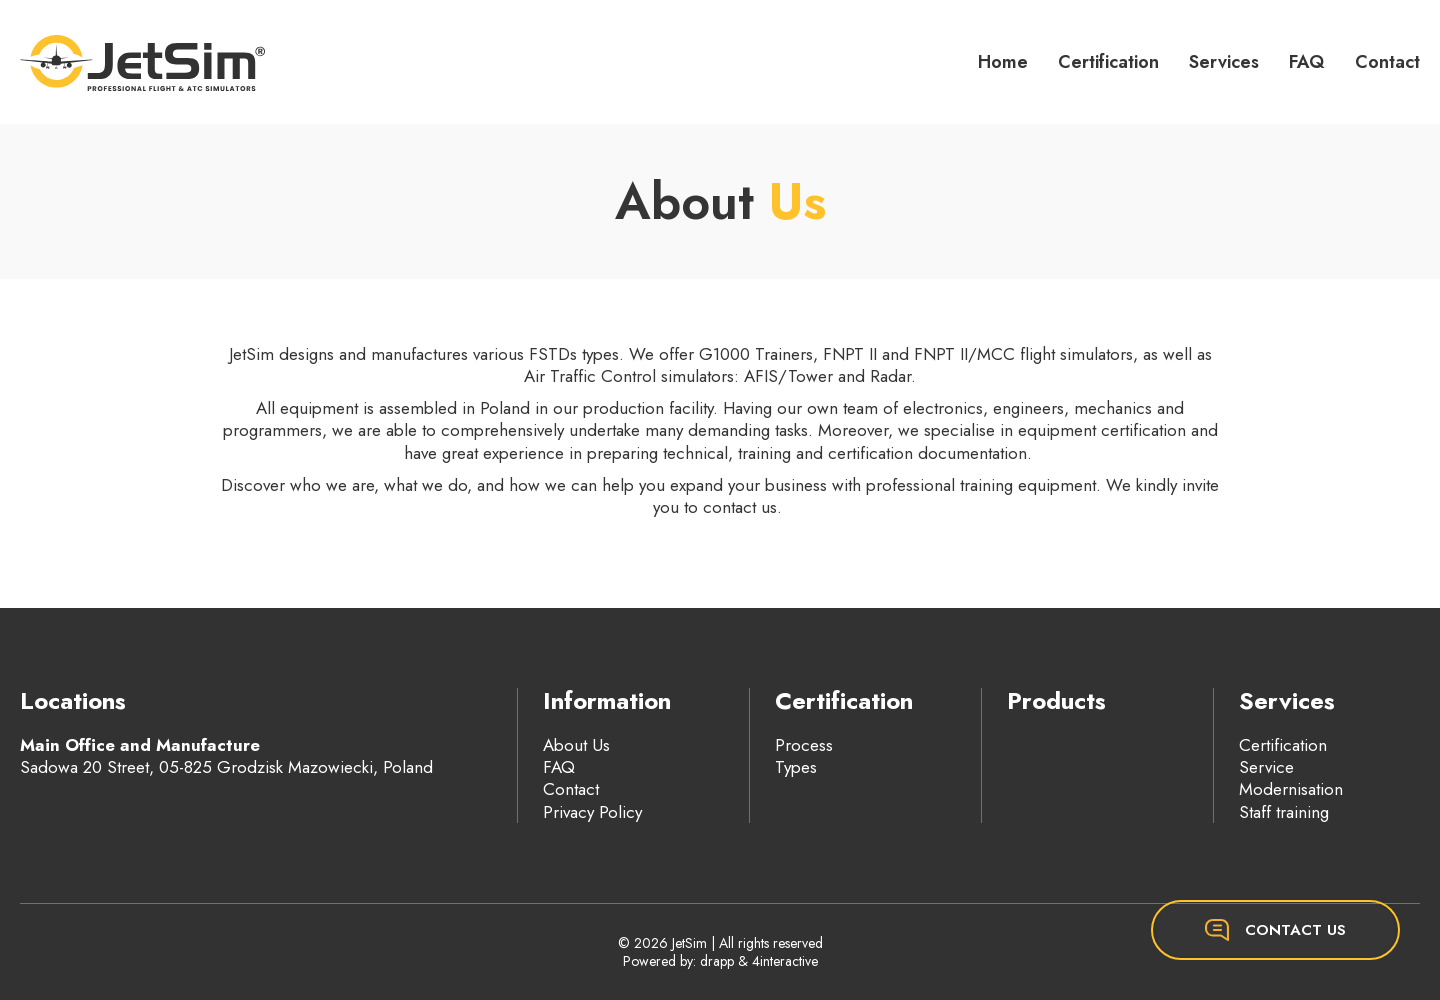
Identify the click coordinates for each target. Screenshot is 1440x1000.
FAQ (1307, 62)
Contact (1387, 62)
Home (1003, 62)
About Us (576, 745)
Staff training (1284, 812)
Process (804, 745)
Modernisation (1291, 789)
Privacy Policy (592, 812)
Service (1266, 767)
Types (796, 767)
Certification (1108, 62)
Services (1224, 62)
